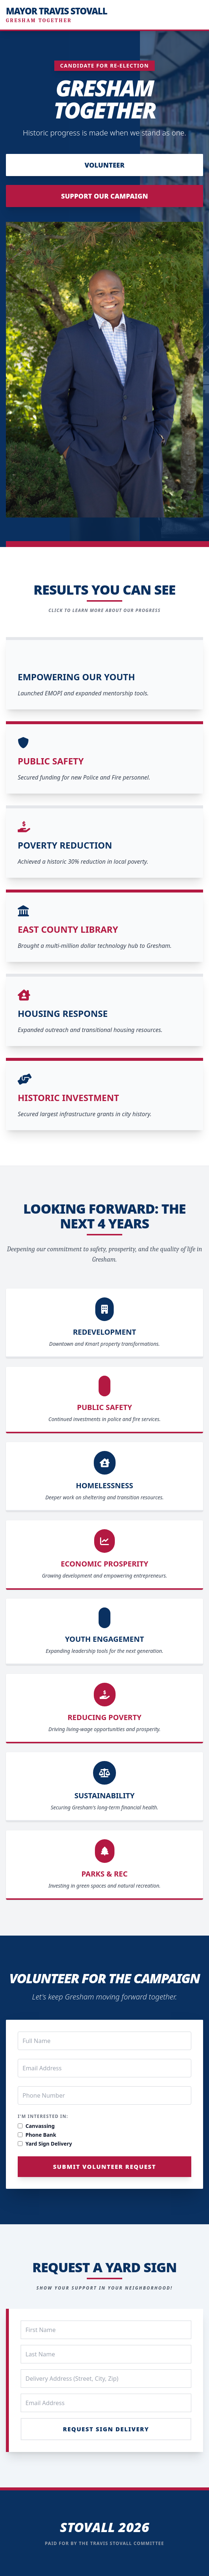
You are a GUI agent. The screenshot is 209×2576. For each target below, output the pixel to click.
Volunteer (104, 165)
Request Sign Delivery (106, 2429)
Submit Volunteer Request (104, 2167)
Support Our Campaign (104, 196)
